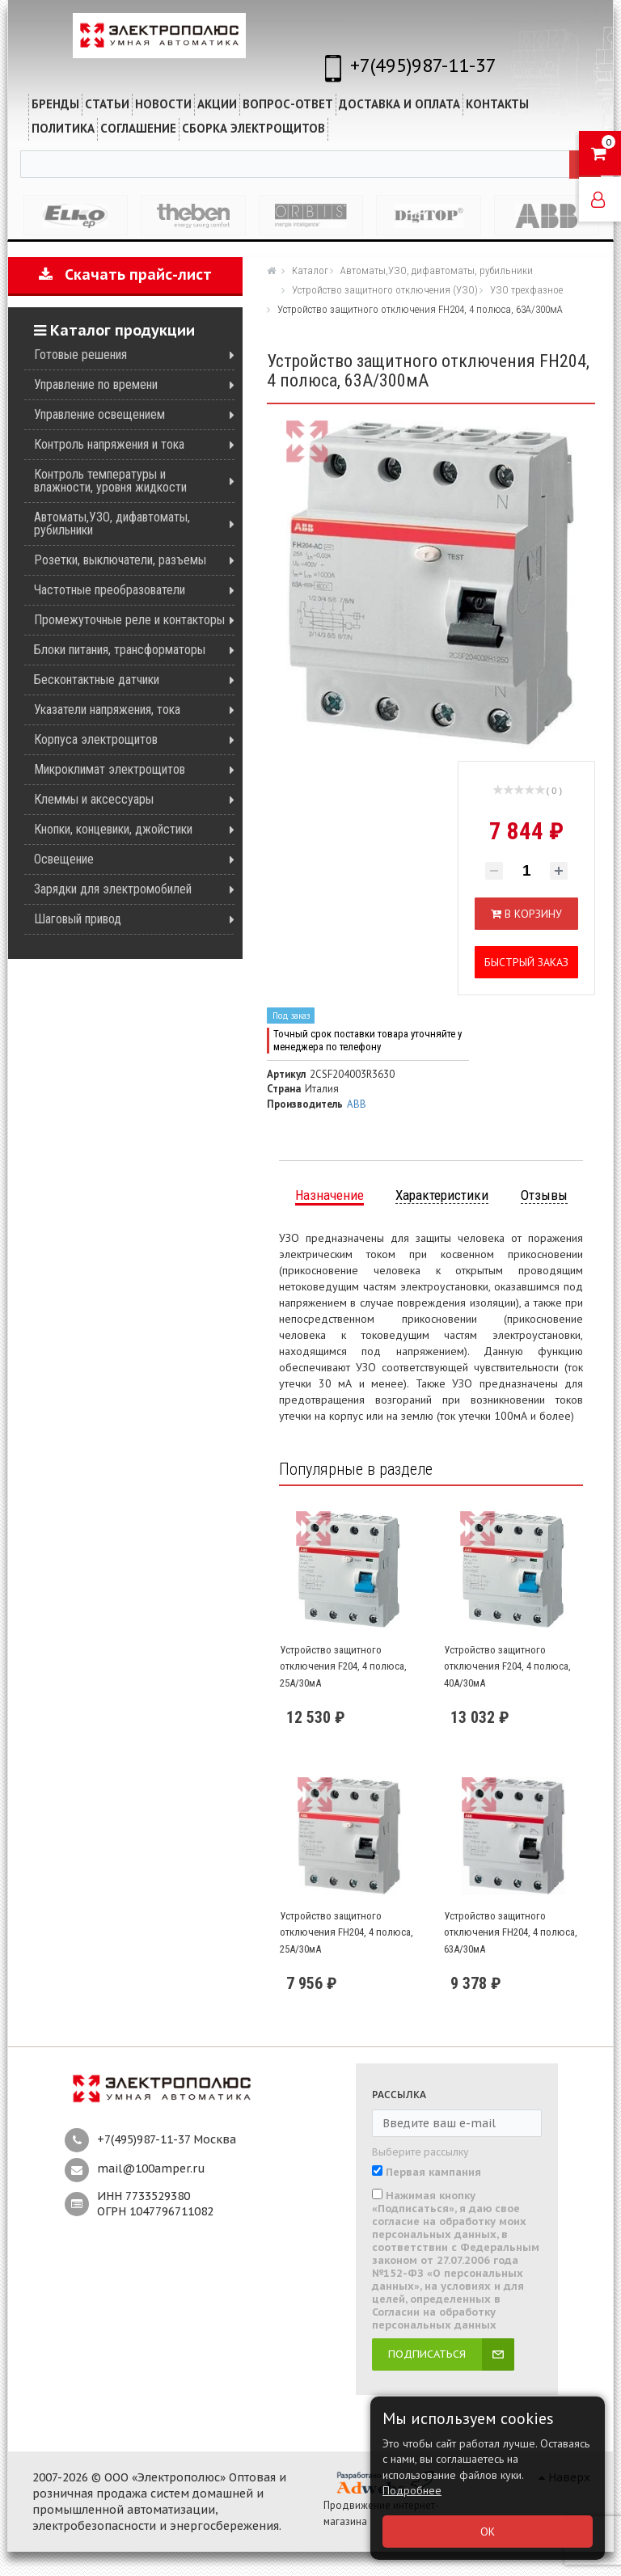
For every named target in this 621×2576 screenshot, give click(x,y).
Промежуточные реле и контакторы (129, 619)
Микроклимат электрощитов (109, 769)
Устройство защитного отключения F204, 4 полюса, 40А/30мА (507, 1666)
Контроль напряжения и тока (109, 444)
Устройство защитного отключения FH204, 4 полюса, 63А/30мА (510, 1932)
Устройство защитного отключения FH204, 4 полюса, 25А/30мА (346, 1932)
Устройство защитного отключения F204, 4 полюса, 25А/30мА (343, 1666)
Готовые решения (80, 354)
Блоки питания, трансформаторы (119, 649)
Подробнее (411, 2490)
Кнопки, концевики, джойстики (113, 829)
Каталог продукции (114, 330)
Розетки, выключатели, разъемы (120, 560)
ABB (356, 1104)
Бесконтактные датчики (96, 679)
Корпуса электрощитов (96, 739)
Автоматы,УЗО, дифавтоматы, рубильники (112, 523)
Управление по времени (96, 384)
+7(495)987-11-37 (423, 65)
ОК (487, 2531)
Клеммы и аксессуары (94, 799)
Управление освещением (99, 414)
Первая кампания (433, 2172)
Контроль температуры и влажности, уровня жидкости (110, 481)
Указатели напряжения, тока (107, 709)
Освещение (64, 859)
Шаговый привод (77, 919)
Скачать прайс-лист (125, 274)
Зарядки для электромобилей (113, 889)
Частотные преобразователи (109, 590)
